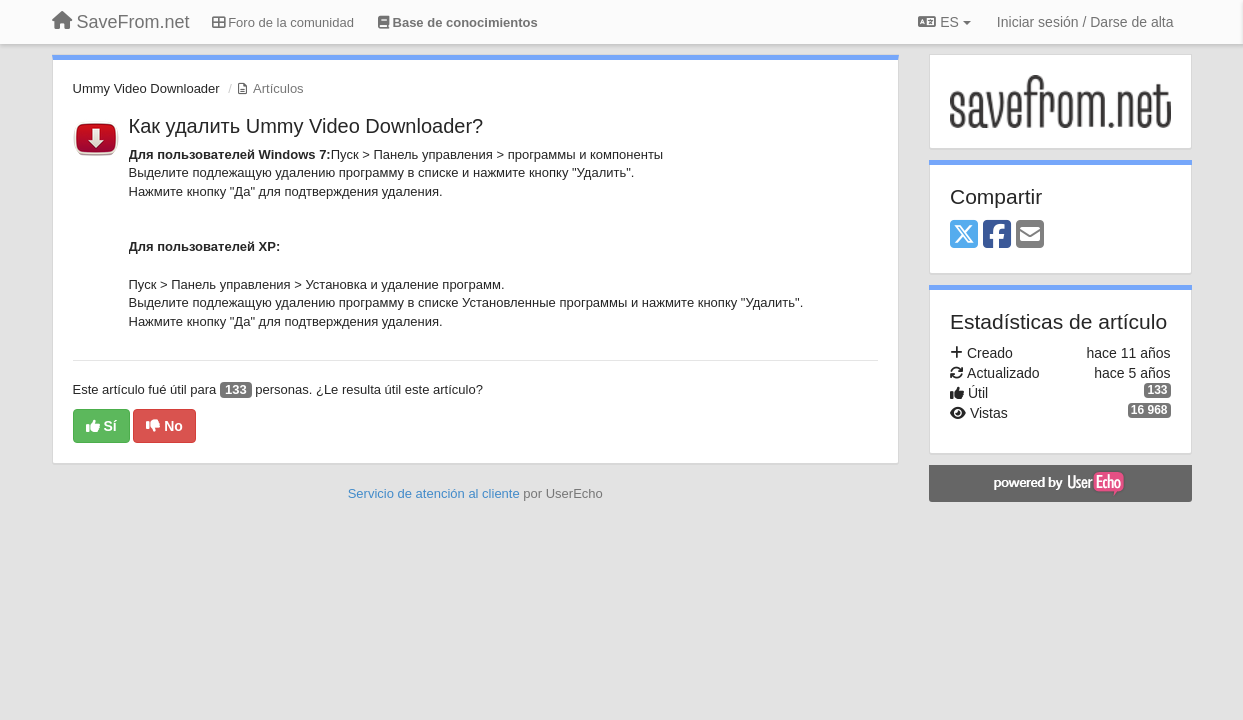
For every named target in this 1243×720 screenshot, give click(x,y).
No (164, 426)
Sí (101, 426)
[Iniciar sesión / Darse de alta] (1085, 22)
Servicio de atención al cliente (436, 493)
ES (944, 22)
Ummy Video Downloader (146, 88)
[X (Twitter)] (964, 235)
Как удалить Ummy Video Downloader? (306, 126)
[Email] (1030, 235)
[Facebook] (997, 235)
